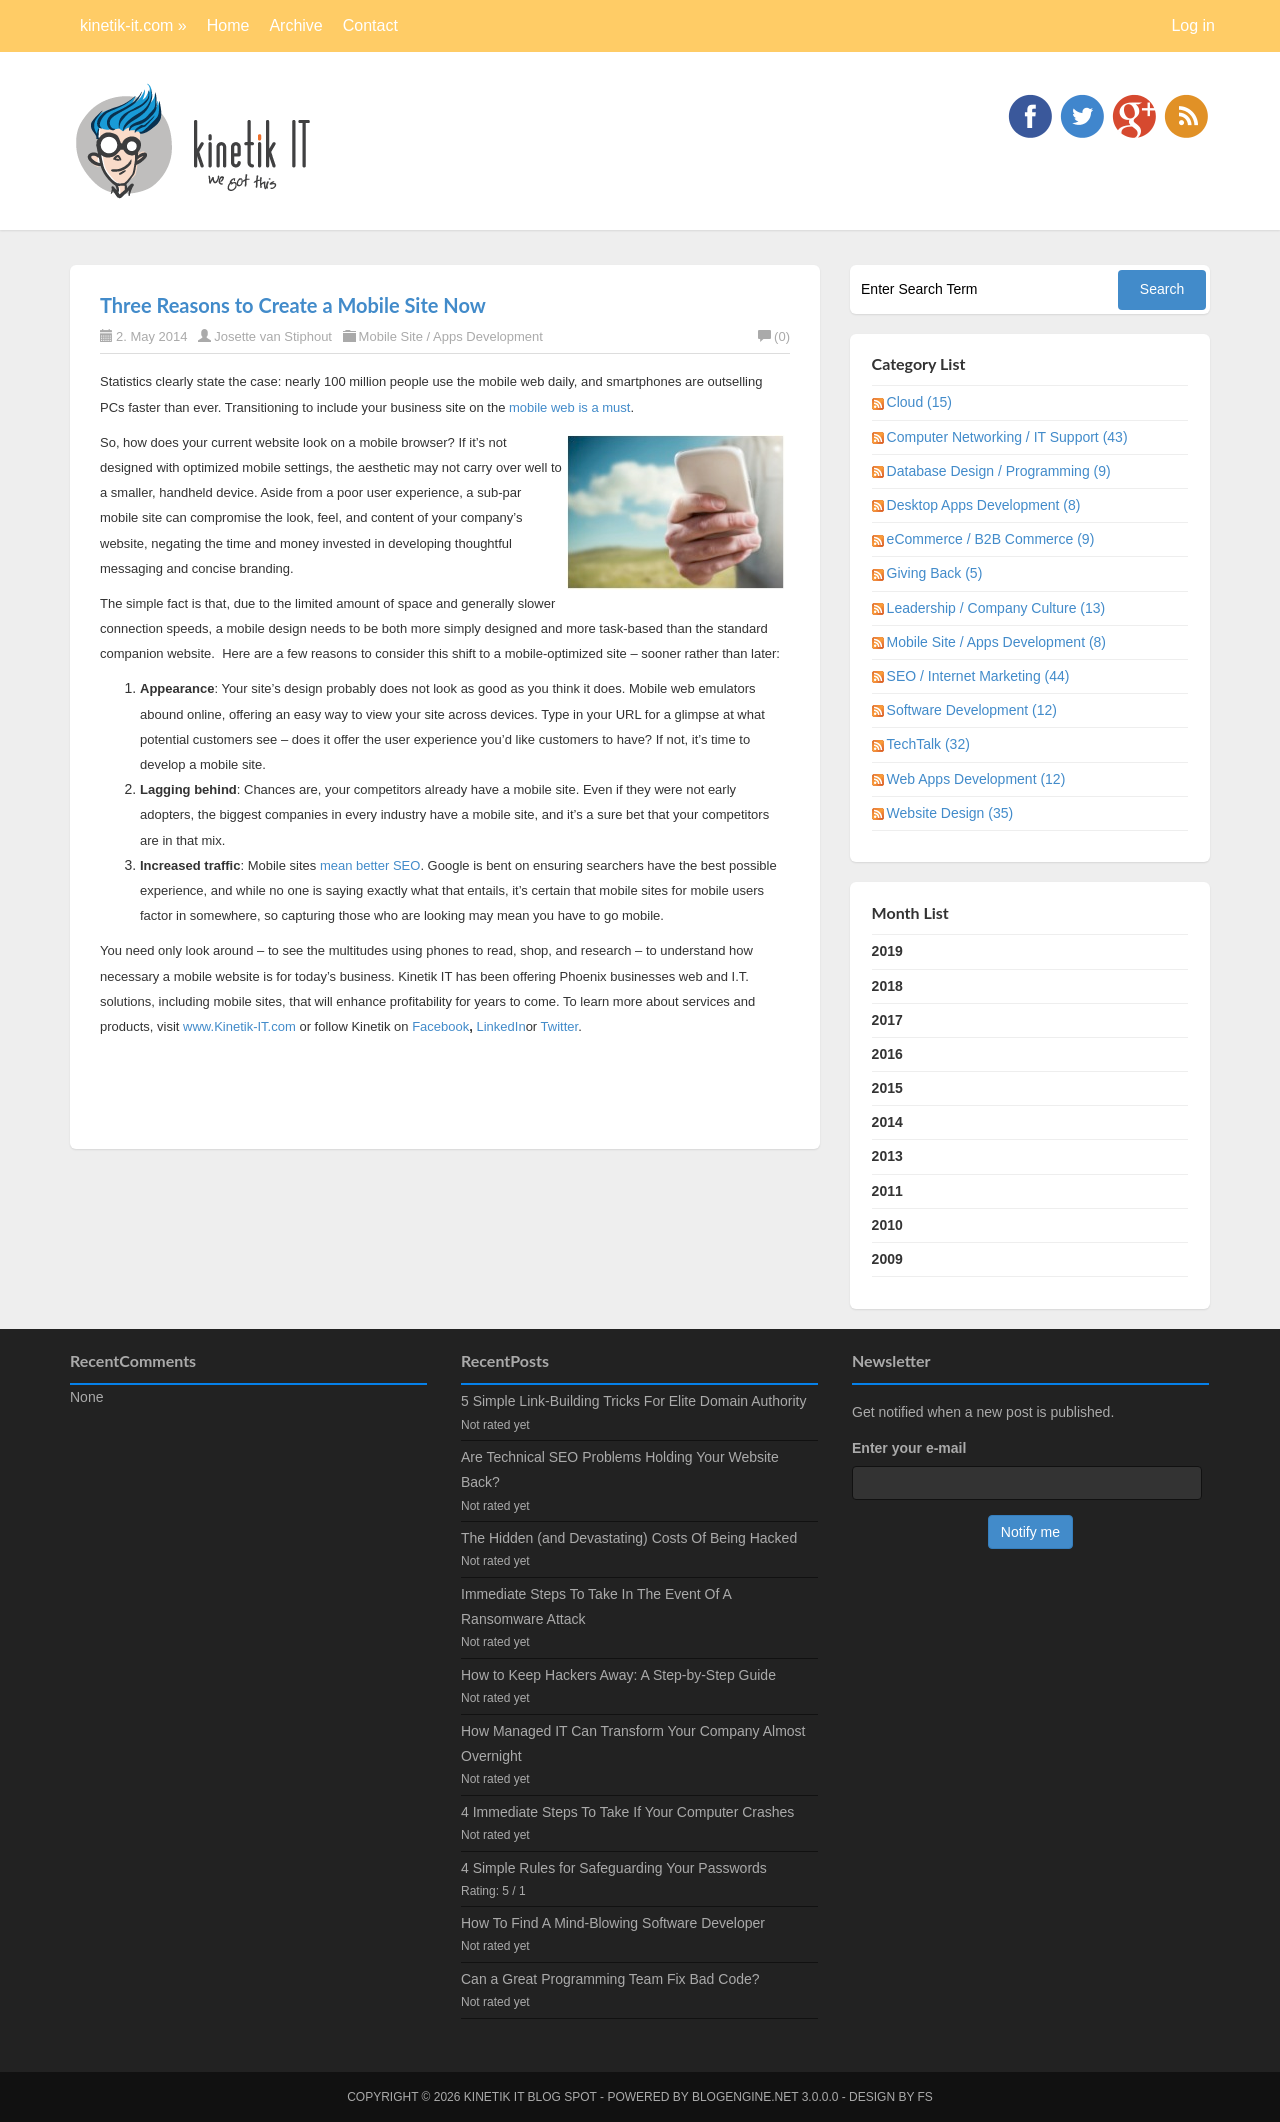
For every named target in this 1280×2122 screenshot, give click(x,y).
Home (228, 25)
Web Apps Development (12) (976, 779)
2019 (887, 951)
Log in (1193, 25)
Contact (370, 25)
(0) (774, 336)
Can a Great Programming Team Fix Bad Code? (610, 1979)
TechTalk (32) (928, 744)
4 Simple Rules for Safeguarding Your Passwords (614, 1868)
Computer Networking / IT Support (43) (1007, 437)
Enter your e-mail (909, 1448)
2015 (887, 1088)
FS (925, 2097)
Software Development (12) (972, 710)
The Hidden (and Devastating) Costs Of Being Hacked (629, 1538)
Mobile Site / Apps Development (451, 336)
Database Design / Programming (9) (999, 471)
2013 (887, 1156)
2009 (887, 1259)
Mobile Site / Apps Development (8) (996, 642)
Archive (295, 25)
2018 (887, 986)
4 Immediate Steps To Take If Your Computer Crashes (627, 1812)
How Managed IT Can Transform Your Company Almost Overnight (633, 1743)
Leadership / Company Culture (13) (996, 608)
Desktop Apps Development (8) (984, 505)
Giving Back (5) (935, 573)
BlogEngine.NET (745, 2097)
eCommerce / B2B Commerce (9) (991, 539)
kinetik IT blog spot (530, 2097)
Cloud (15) (919, 402)
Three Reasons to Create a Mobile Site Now (293, 305)
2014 (887, 1122)
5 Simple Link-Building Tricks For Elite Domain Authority (633, 1401)
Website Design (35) (950, 813)
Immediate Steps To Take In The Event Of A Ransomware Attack (596, 1606)
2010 (887, 1225)
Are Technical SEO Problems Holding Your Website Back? (620, 1469)
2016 (887, 1054)
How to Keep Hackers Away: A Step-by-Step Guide (618, 1675)
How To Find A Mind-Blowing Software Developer (613, 1923)
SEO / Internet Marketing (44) (978, 676)
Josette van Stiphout (273, 336)
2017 (887, 1020)
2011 (887, 1191)
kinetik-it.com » (133, 25)
